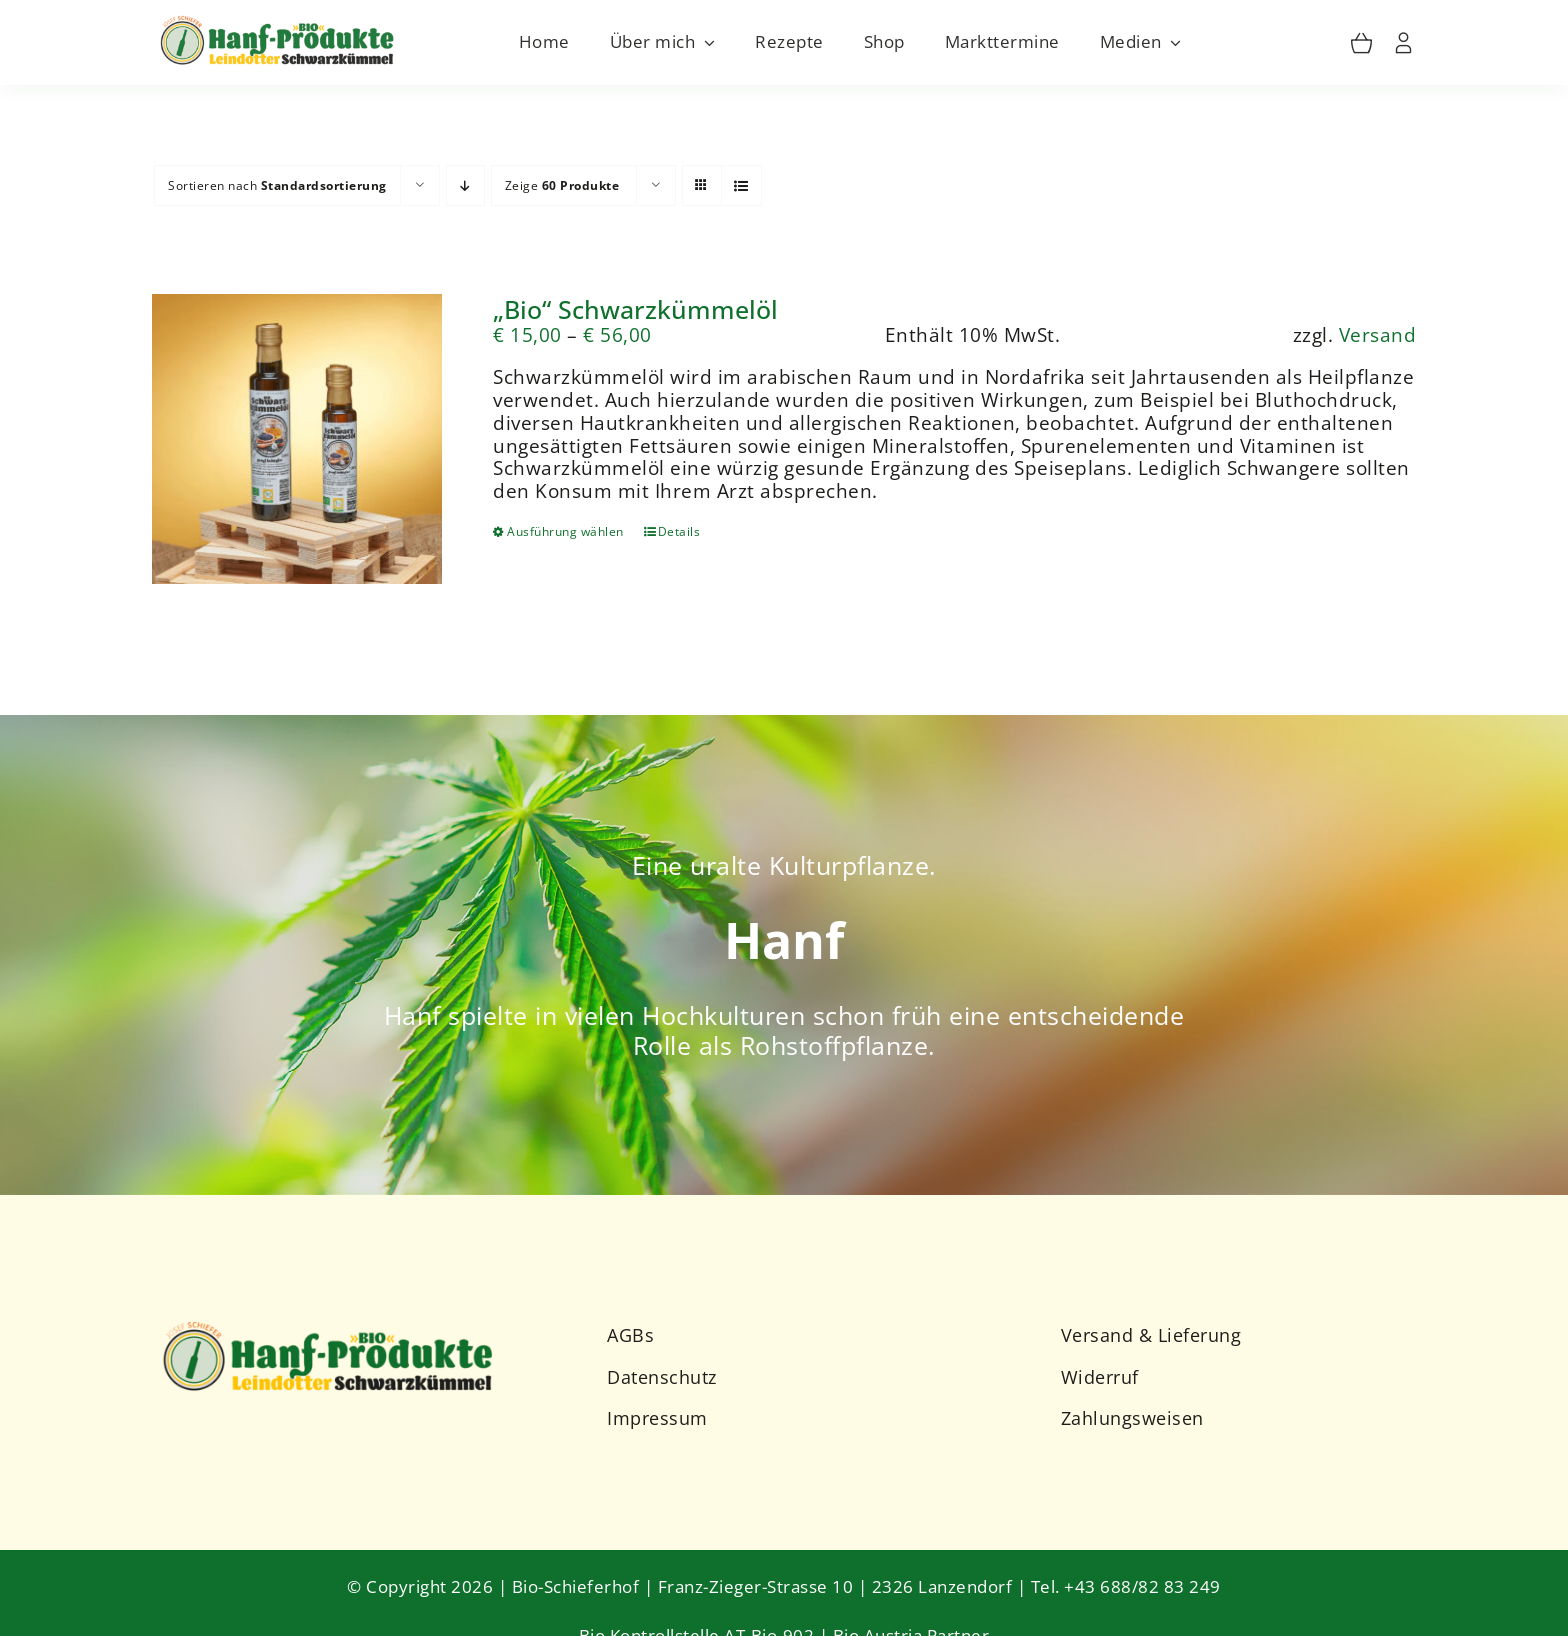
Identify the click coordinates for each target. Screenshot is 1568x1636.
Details (679, 531)
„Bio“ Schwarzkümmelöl (635, 309)
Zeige (562, 185)
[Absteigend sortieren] (465, 185)
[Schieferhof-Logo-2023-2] (330, 1324)
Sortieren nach (277, 185)
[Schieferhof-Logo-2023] (279, 20)
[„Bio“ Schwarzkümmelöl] (297, 439)
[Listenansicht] (741, 185)
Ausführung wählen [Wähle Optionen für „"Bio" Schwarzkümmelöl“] (565, 531)
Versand (1378, 335)
